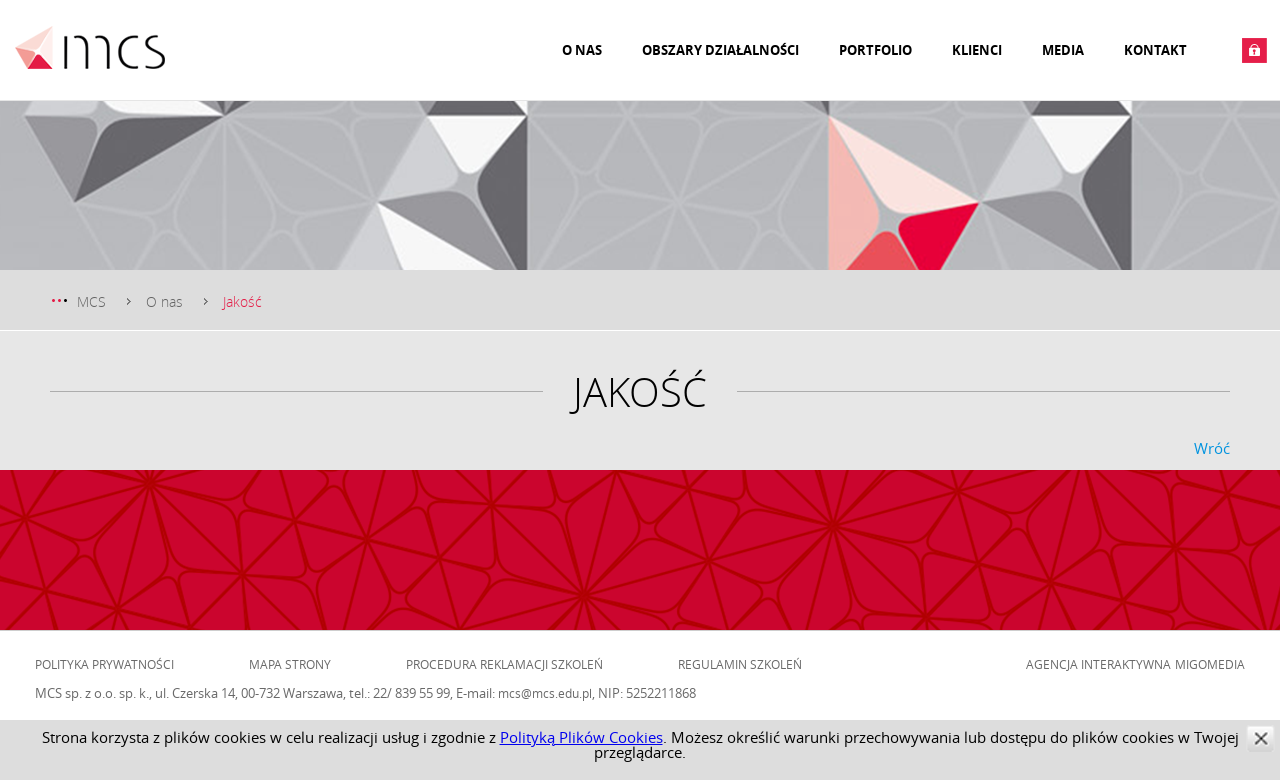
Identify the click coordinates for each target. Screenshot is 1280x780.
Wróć (1212, 448)
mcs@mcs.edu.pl (545, 693)
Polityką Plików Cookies (581, 737)
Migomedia (1210, 664)
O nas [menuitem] (582, 50)
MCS (91, 301)
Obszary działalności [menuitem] (720, 50)
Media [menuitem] (1063, 50)
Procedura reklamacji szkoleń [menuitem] (504, 664)
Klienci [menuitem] (977, 50)
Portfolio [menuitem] (875, 50)
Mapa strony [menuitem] (290, 664)
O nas (164, 301)
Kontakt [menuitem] (1155, 50)
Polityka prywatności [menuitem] (104, 664)
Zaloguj (1254, 50)
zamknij (1260, 738)
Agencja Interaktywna (1098, 664)
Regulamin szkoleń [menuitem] (740, 664)
